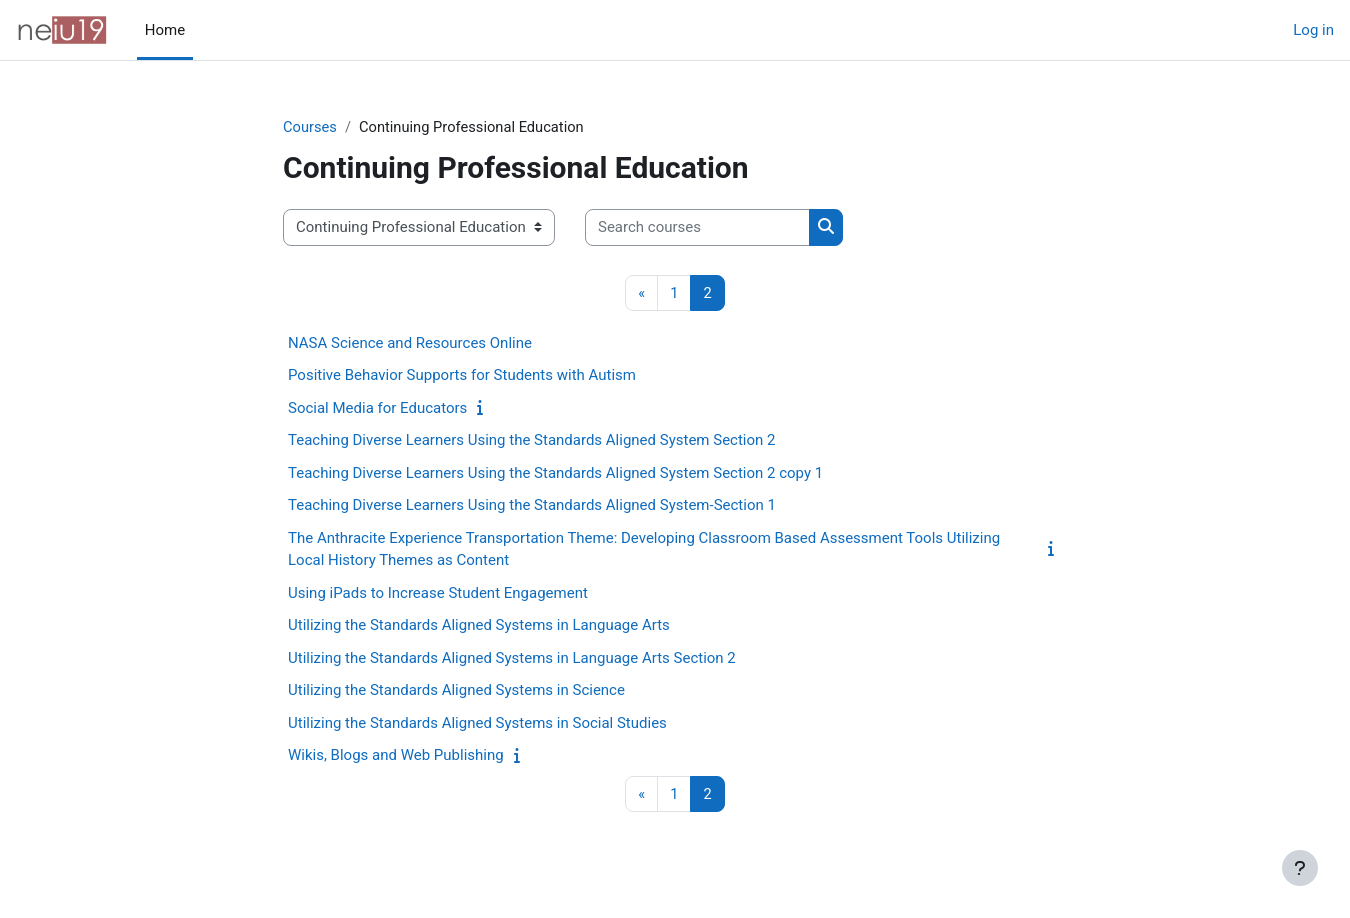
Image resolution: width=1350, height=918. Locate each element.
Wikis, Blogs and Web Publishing (396, 756)
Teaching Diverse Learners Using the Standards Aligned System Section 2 (532, 441)
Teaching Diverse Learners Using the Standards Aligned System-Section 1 (532, 506)
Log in (1313, 30)
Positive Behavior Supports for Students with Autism (462, 376)
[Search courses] (697, 228)
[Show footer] (1300, 868)
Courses (310, 127)
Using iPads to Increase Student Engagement (438, 594)
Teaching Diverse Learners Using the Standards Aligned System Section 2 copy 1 (555, 474)
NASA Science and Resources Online (410, 344)
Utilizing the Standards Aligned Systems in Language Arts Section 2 (512, 659)
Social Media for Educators (377, 409)
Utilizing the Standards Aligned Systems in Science (456, 691)
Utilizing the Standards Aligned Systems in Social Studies (477, 724)
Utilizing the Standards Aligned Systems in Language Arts (479, 626)
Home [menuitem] (165, 30)
